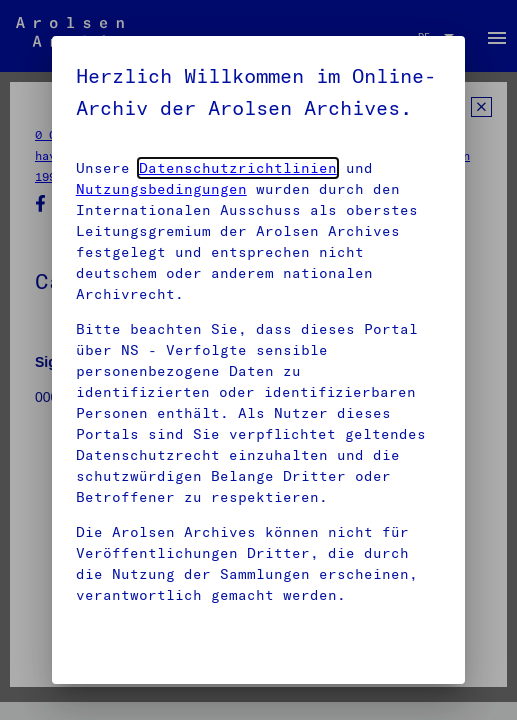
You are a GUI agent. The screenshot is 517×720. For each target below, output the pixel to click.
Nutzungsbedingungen (161, 189)
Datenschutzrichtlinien (238, 168)
